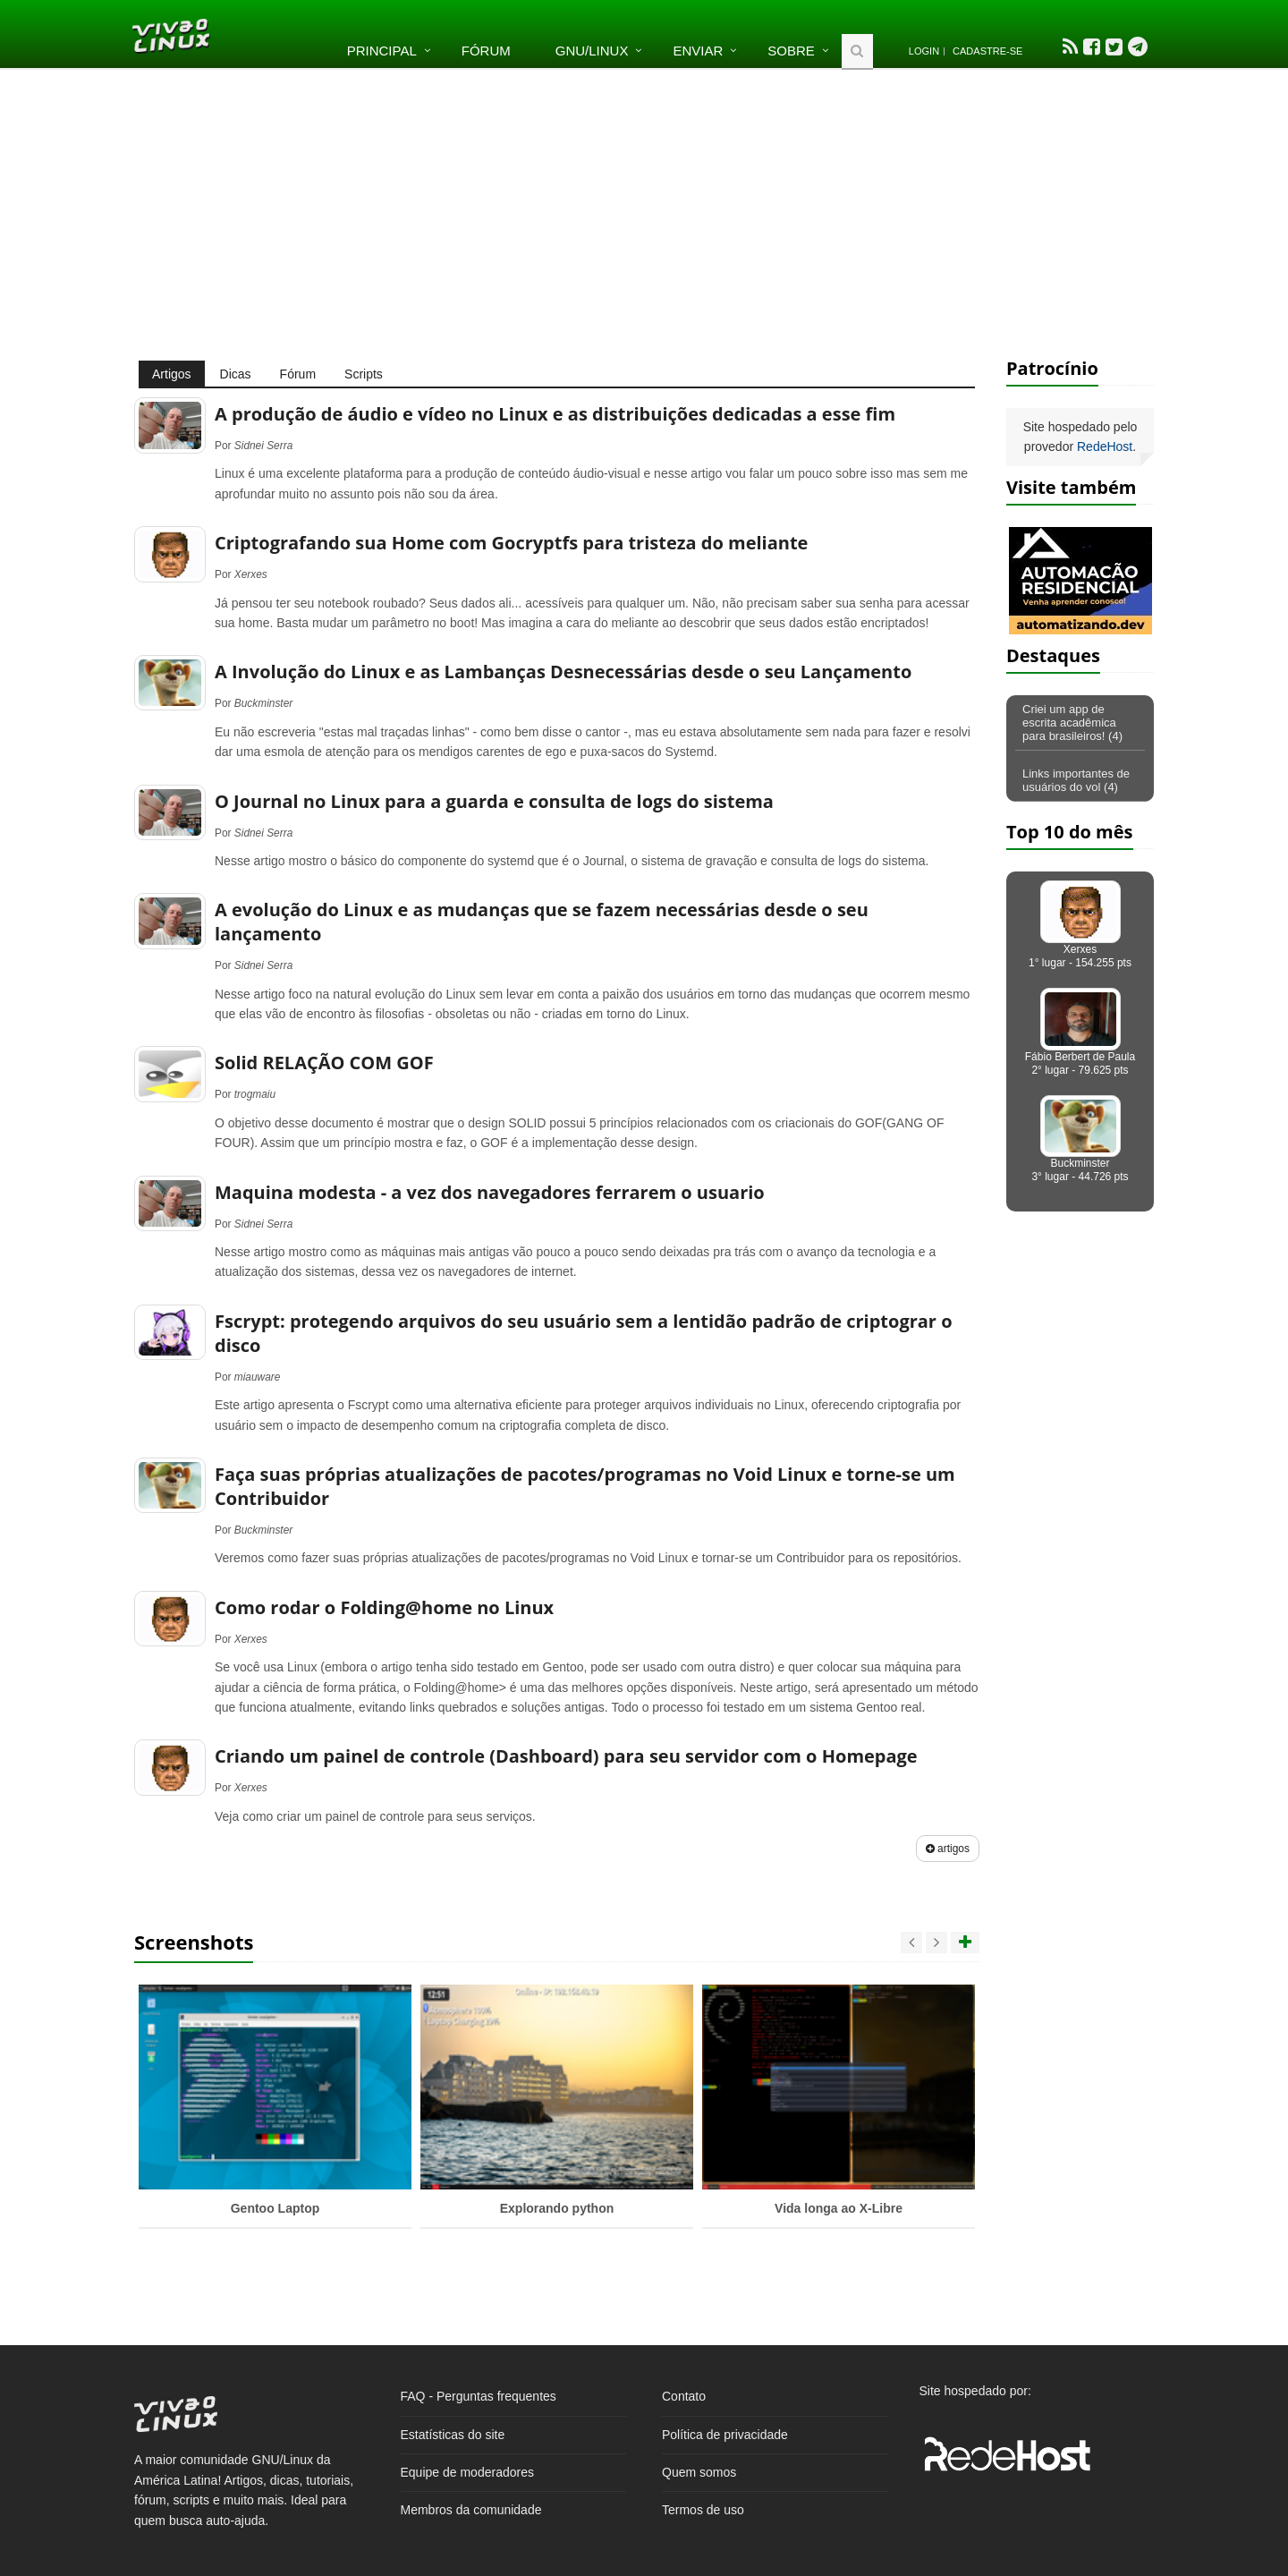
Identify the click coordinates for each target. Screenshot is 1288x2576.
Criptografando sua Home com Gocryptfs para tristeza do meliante (511, 543)
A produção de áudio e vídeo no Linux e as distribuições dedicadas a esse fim (555, 414)
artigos (948, 1848)
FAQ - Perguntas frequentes (478, 2396)
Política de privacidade (725, 2434)
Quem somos (699, 2472)
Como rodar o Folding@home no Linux (384, 1607)
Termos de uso (703, 2510)
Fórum (486, 50)
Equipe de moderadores (467, 2472)
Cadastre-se (987, 51)
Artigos (171, 374)
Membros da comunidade (471, 2510)
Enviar (698, 50)
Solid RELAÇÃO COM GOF (324, 1062)
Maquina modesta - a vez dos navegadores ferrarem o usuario (490, 1192)
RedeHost (1104, 446)
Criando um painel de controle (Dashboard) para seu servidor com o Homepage (566, 1756)
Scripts (363, 374)
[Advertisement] (644, 213)
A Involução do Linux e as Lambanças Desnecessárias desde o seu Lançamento (563, 671)
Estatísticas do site (453, 2434)
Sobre (791, 50)
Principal (382, 50)
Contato (684, 2396)
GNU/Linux (592, 50)
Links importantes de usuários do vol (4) (1076, 780)
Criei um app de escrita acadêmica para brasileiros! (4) (1072, 722)
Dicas (235, 374)
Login (924, 51)
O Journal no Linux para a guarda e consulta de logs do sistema (494, 801)
